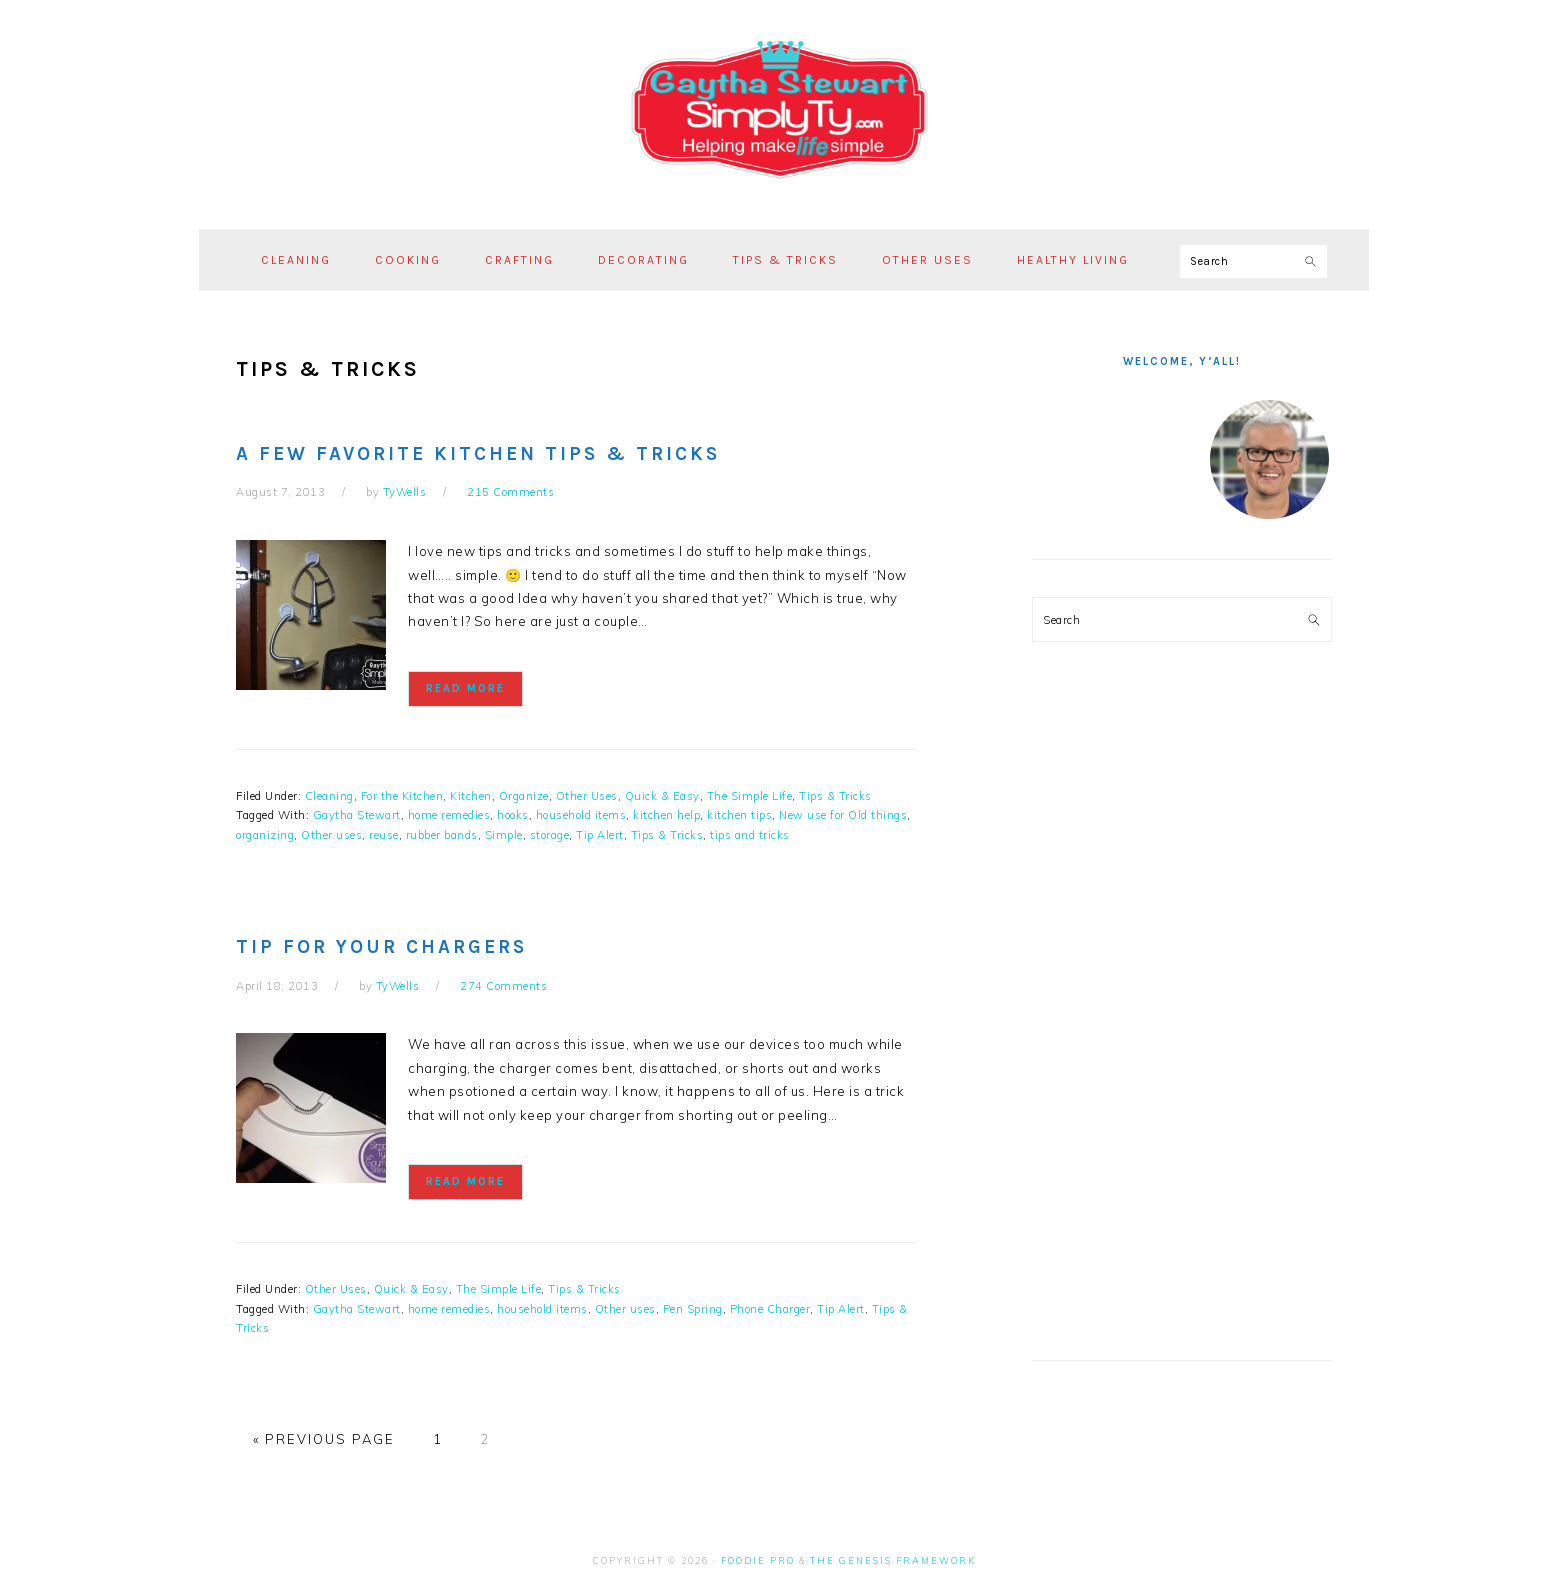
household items (581, 815)
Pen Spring (693, 1309)
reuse (384, 835)
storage (550, 835)
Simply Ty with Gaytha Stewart (784, 109)
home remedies (449, 815)
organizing (265, 835)
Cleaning (329, 796)
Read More (465, 688)
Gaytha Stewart (357, 815)
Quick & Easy (662, 796)
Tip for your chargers (381, 947)
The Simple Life (750, 796)
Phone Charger (770, 1309)
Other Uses (587, 796)
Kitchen (471, 796)
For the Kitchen (402, 796)
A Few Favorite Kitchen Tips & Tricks (478, 454)
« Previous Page (324, 1439)
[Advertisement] (1182, 1016)
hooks (513, 815)
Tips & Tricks (835, 796)
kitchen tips (739, 815)
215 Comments (510, 492)
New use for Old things (843, 815)
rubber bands (442, 835)
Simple (504, 835)
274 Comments (503, 986)
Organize (524, 796)
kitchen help (666, 815)
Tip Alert (600, 835)
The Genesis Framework (893, 1560)
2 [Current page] (485, 1439)
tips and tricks (750, 835)
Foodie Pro (758, 1560)
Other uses (331, 835)
